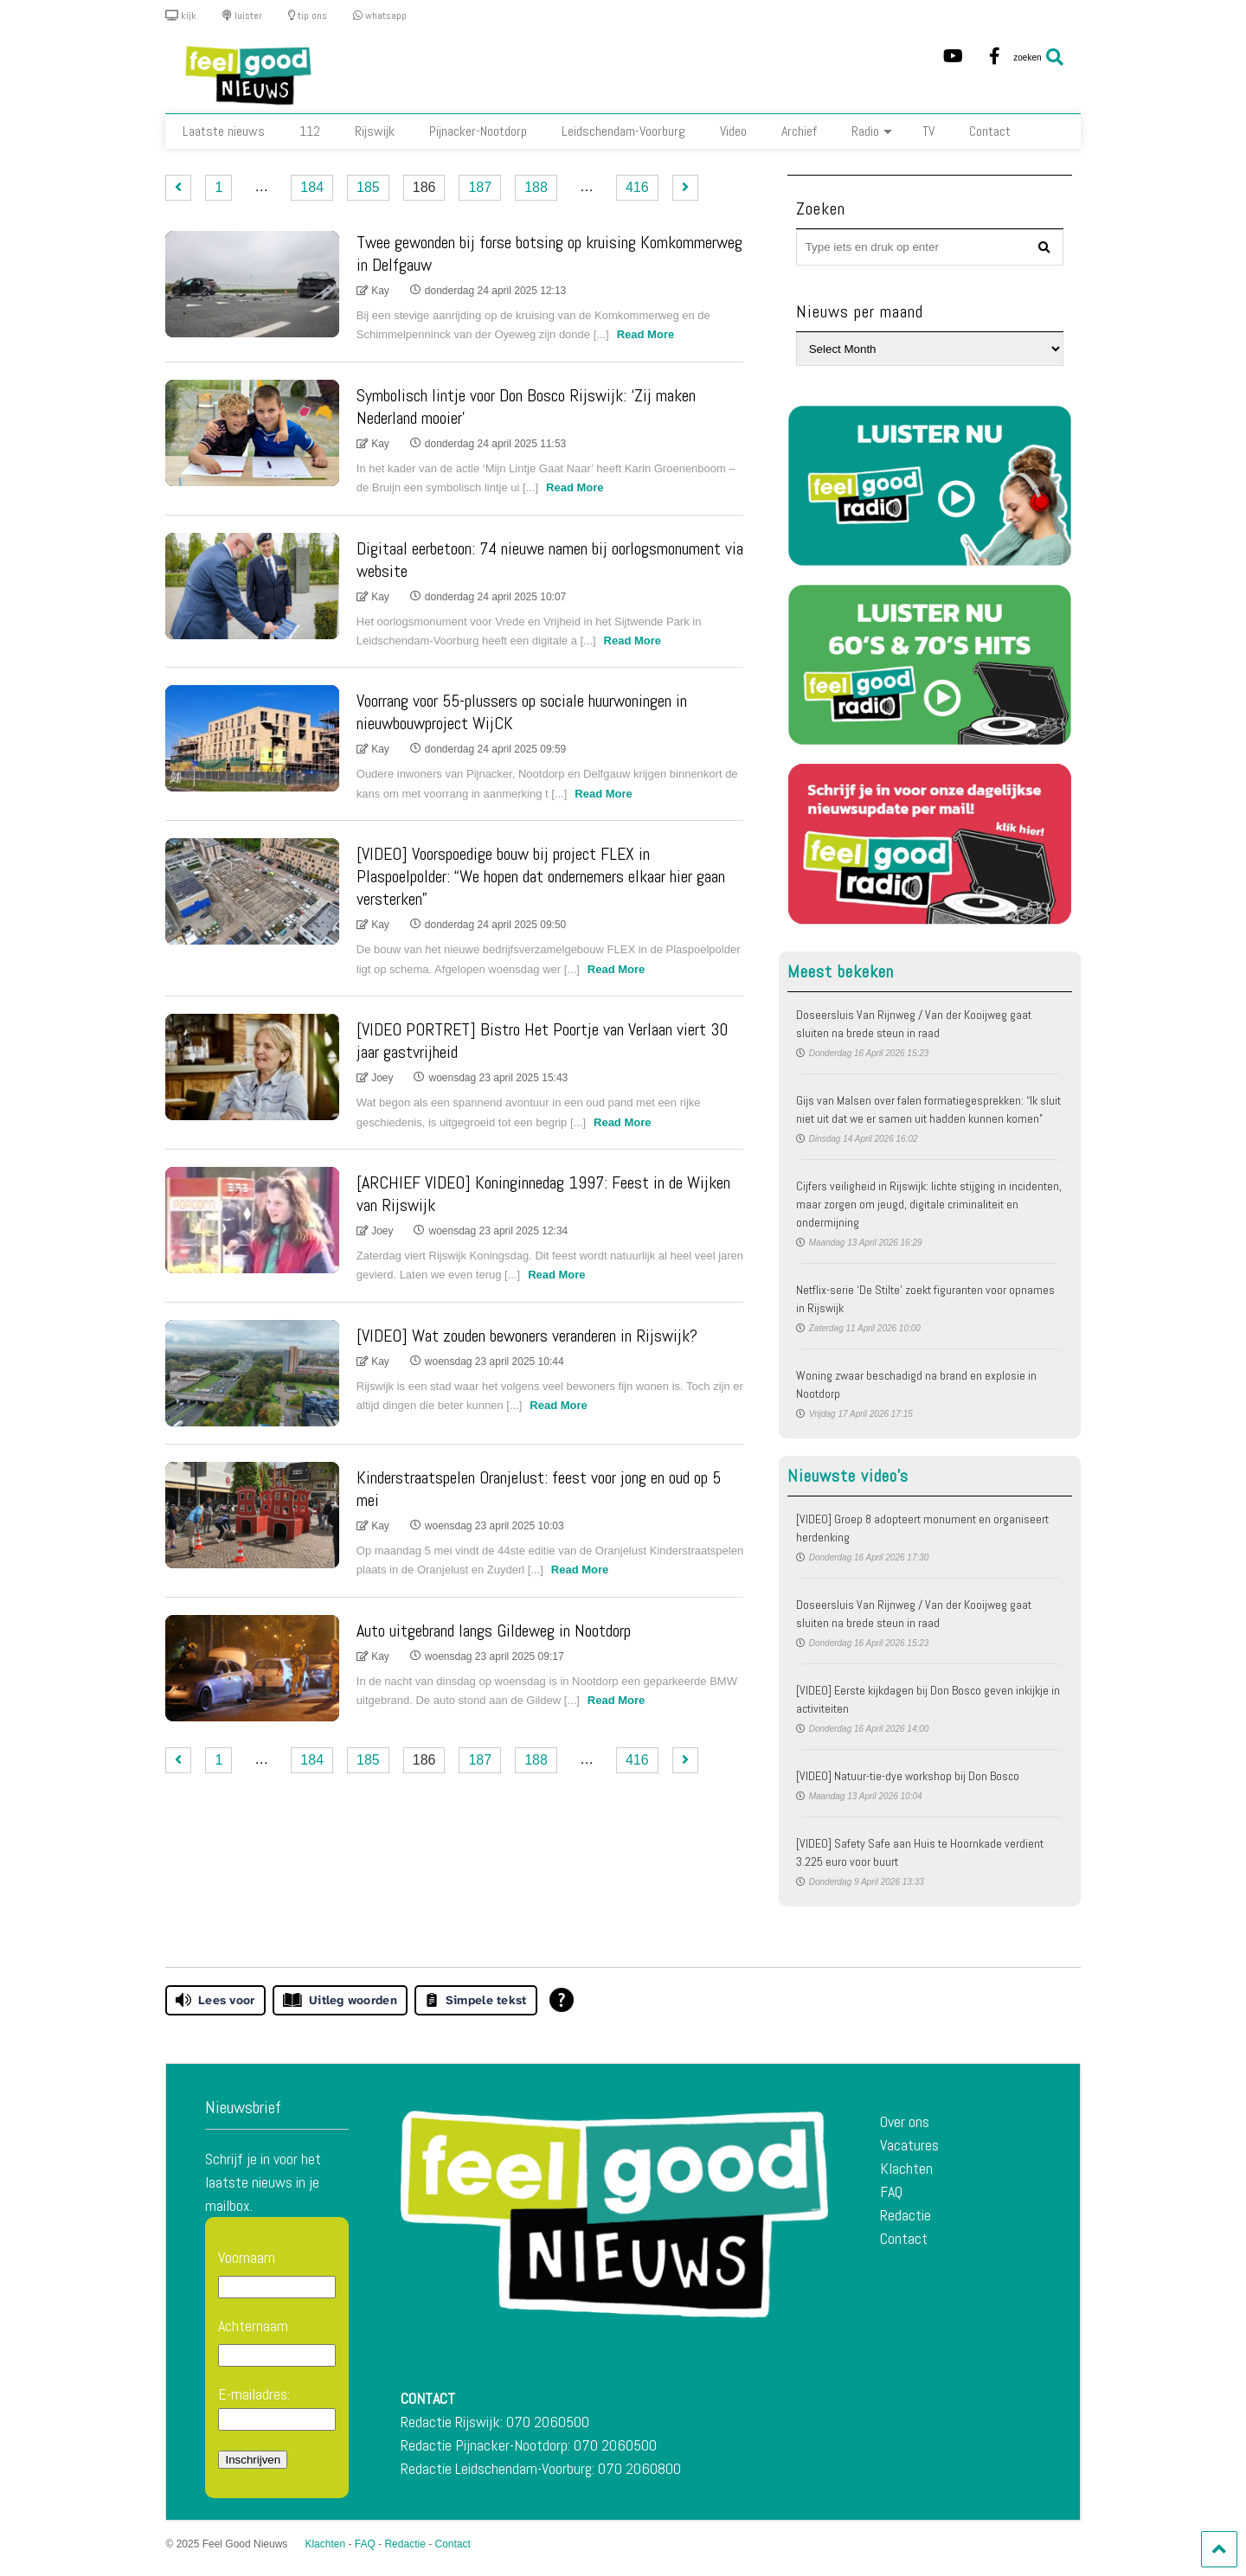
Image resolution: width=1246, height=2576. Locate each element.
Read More (645, 334)
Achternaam (253, 2326)
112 (309, 131)
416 (637, 187)
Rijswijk (375, 131)
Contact (990, 131)
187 (479, 187)
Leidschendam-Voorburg (623, 131)
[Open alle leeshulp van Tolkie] (561, 2000)
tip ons (307, 15)
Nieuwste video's (848, 1475)
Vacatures (909, 2145)
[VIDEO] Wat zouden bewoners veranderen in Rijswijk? (526, 1335)
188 (536, 187)
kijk (180, 15)
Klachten (906, 2168)
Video (733, 131)
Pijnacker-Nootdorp (478, 131)
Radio (871, 131)
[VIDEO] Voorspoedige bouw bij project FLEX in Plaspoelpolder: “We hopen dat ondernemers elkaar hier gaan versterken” (540, 876)
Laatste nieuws (224, 131)
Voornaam (246, 2257)
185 (368, 187)
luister (242, 15)
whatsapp (380, 15)
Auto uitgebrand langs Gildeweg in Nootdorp (493, 1630)
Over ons (904, 2121)
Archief (799, 131)
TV (928, 131)
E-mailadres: (277, 2407)
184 (312, 187)
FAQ (891, 2191)
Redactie (905, 2215)
